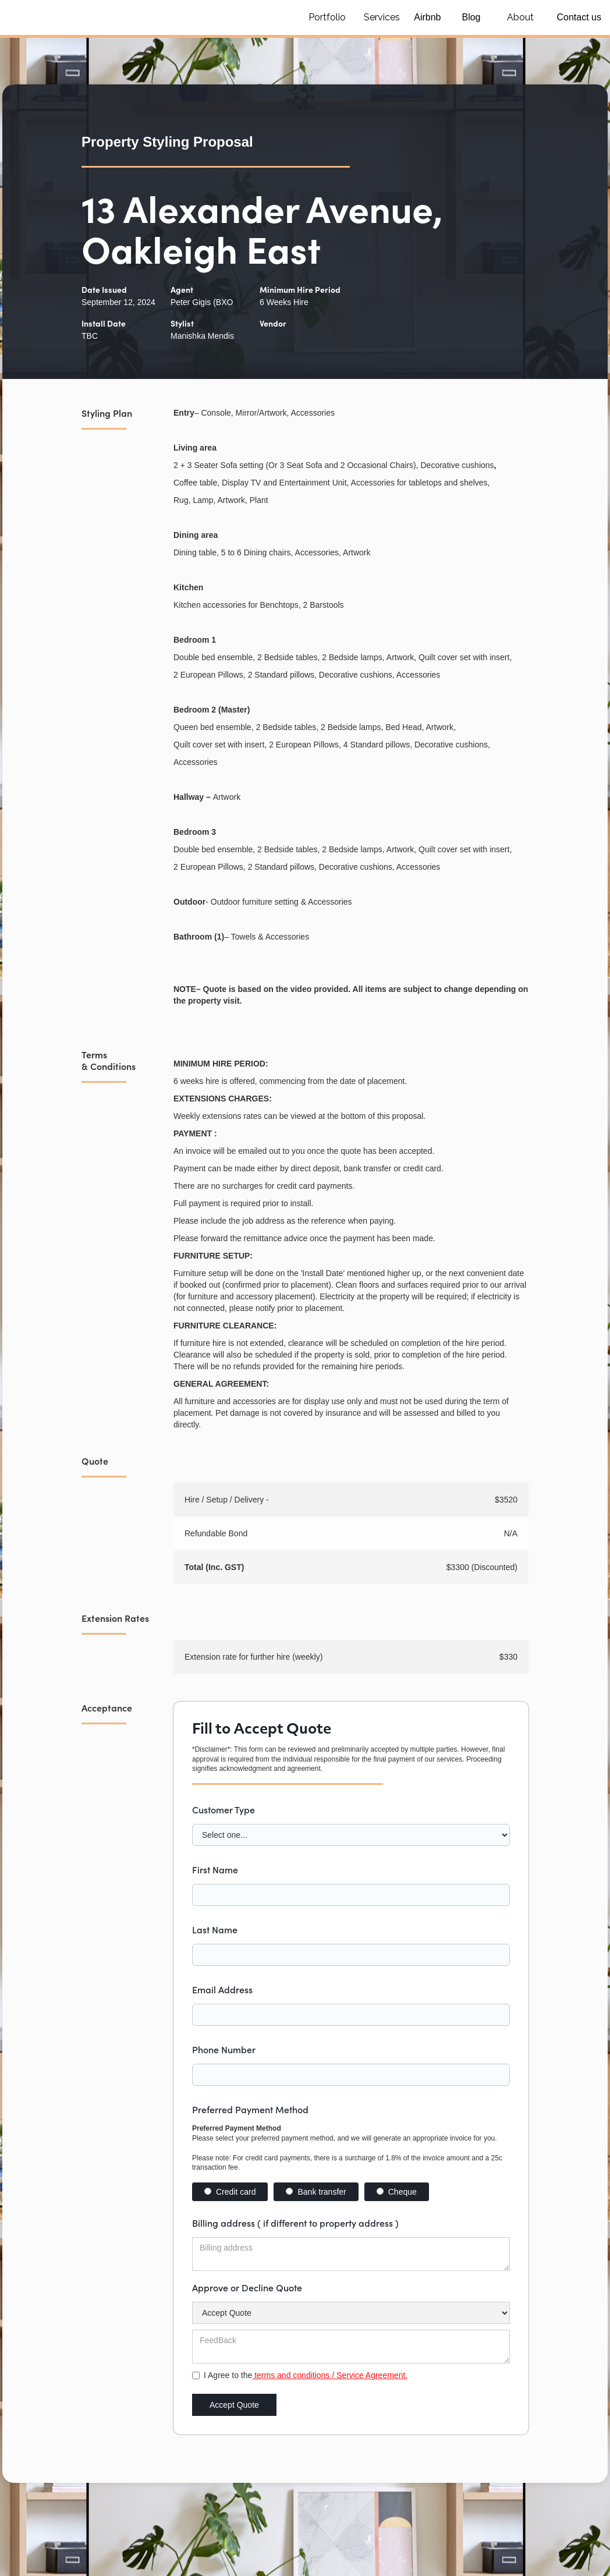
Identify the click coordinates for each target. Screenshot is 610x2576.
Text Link (42, 2449)
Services (382, 17)
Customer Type (223, 1809)
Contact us (579, 17)
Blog (471, 17)
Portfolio (327, 17)
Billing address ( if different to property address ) (295, 2222)
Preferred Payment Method (250, 2109)
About (520, 17)
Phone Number (224, 2049)
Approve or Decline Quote (247, 2287)
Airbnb (427, 17)
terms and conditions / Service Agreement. (329, 2375)
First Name (215, 1869)
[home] (145, 17)
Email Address (222, 1989)
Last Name (214, 1929)
